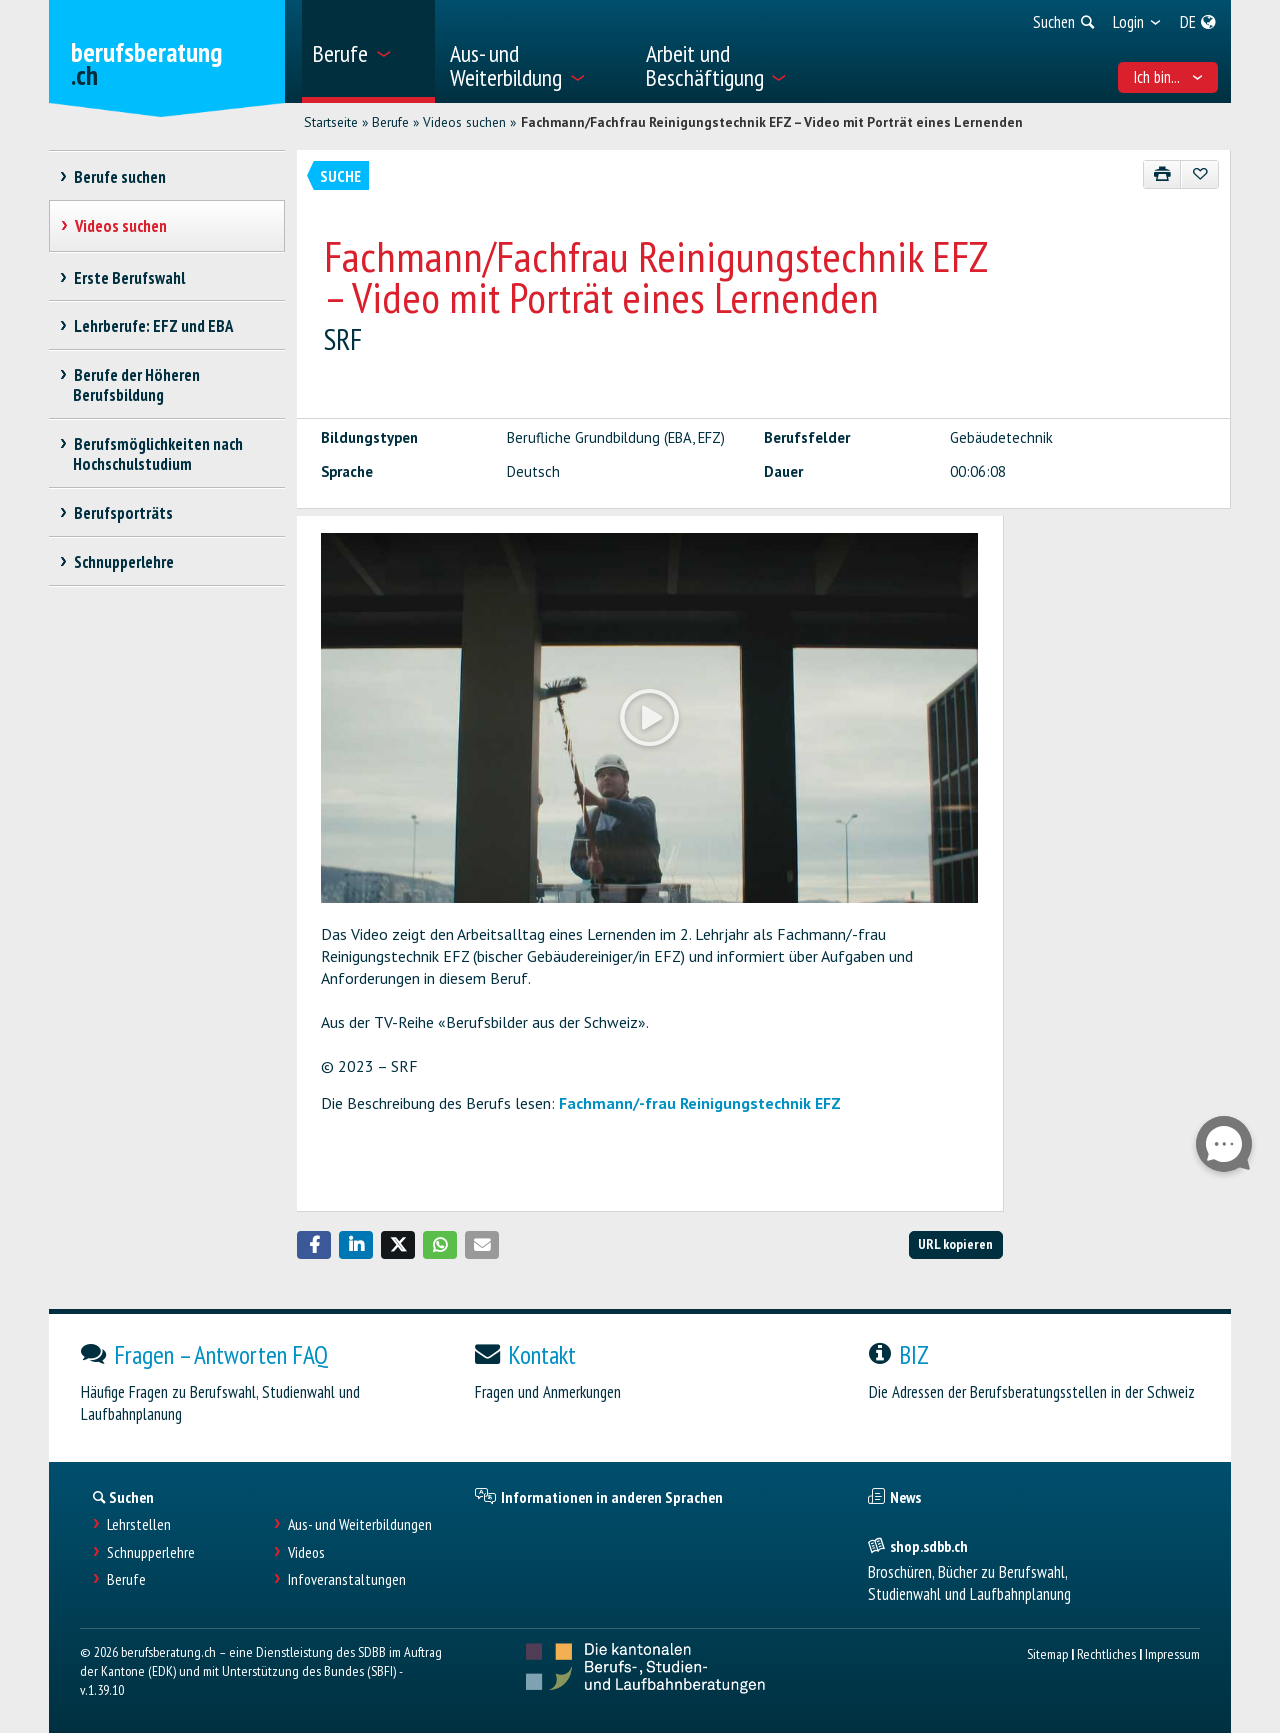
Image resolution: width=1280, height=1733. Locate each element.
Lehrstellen (139, 1524)
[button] (314, 1245)
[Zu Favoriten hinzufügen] (1199, 174)
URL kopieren (955, 1243)
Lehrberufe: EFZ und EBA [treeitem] (153, 326)
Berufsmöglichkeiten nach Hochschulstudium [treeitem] (158, 454)
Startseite (331, 122)
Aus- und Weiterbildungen (360, 1524)
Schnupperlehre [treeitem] (123, 562)
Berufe (390, 122)
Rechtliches (1106, 1653)
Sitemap (1047, 1653)
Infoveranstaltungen (347, 1579)
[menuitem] (368, 51)
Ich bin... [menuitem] (1168, 77)
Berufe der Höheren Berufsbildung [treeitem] (136, 385)
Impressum (1172, 1653)
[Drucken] (1162, 174)
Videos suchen (464, 122)
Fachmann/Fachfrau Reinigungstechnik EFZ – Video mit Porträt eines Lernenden (772, 122)
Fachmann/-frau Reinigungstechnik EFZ (700, 1103)
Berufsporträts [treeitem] (123, 513)
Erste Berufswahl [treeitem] (129, 278)
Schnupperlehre (151, 1552)
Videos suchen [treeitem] (120, 226)
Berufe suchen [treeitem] (119, 177)
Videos (306, 1552)
